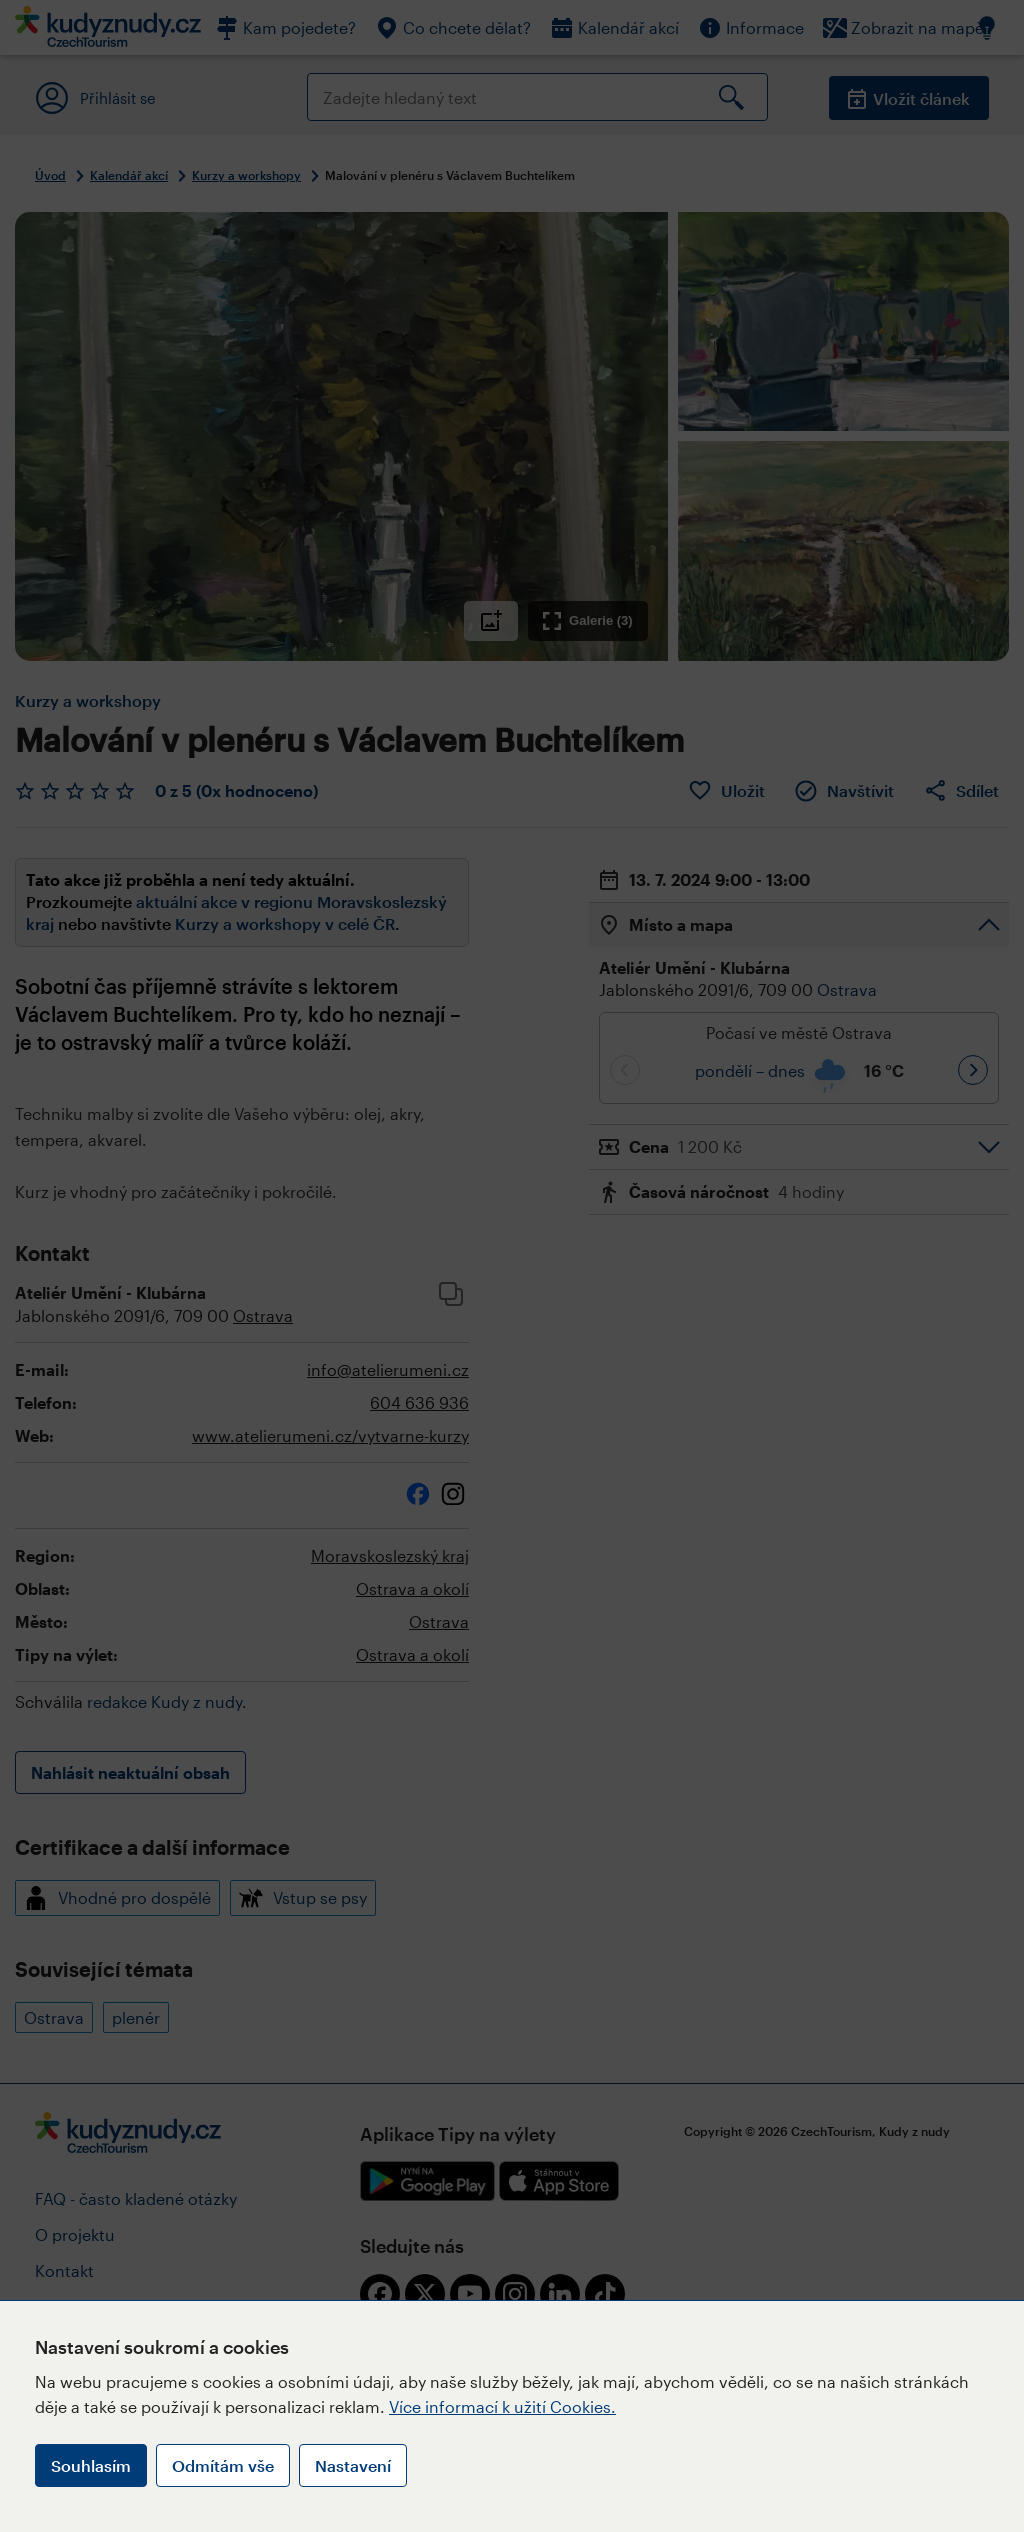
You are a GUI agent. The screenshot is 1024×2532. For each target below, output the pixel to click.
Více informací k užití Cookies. (502, 2406)
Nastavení (353, 2465)
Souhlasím (91, 2465)
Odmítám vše (223, 2465)
